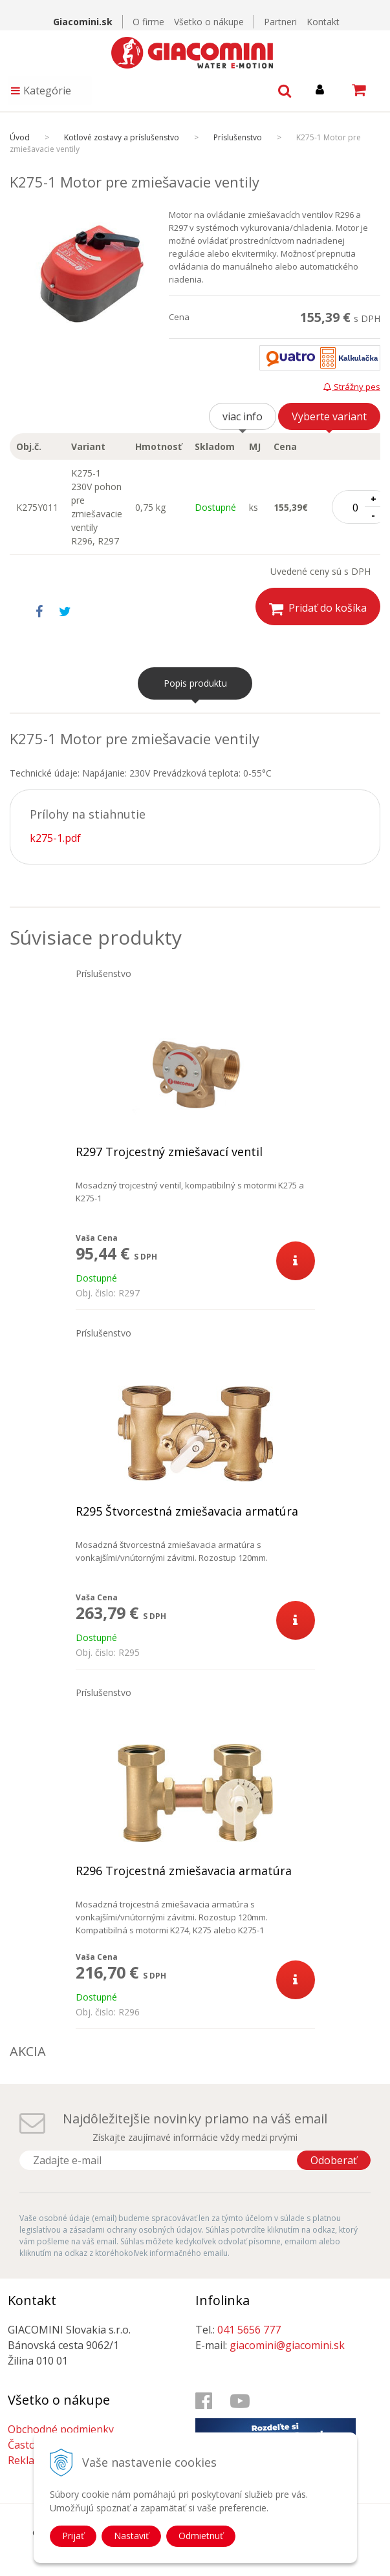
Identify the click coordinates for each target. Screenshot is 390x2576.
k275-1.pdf (55, 838)
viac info (242, 416)
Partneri (280, 22)
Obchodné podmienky (61, 2429)
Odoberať (333, 2160)
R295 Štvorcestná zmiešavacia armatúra (187, 1511)
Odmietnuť (201, 2535)
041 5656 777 (249, 2330)
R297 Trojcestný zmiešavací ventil (169, 1152)
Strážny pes (351, 386)
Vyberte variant (329, 416)
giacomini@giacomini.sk (287, 2345)
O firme (148, 22)
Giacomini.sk (83, 22)
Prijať (73, 2535)
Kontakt (323, 22)
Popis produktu (195, 683)
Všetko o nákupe (209, 22)
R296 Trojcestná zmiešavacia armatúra (184, 1871)
